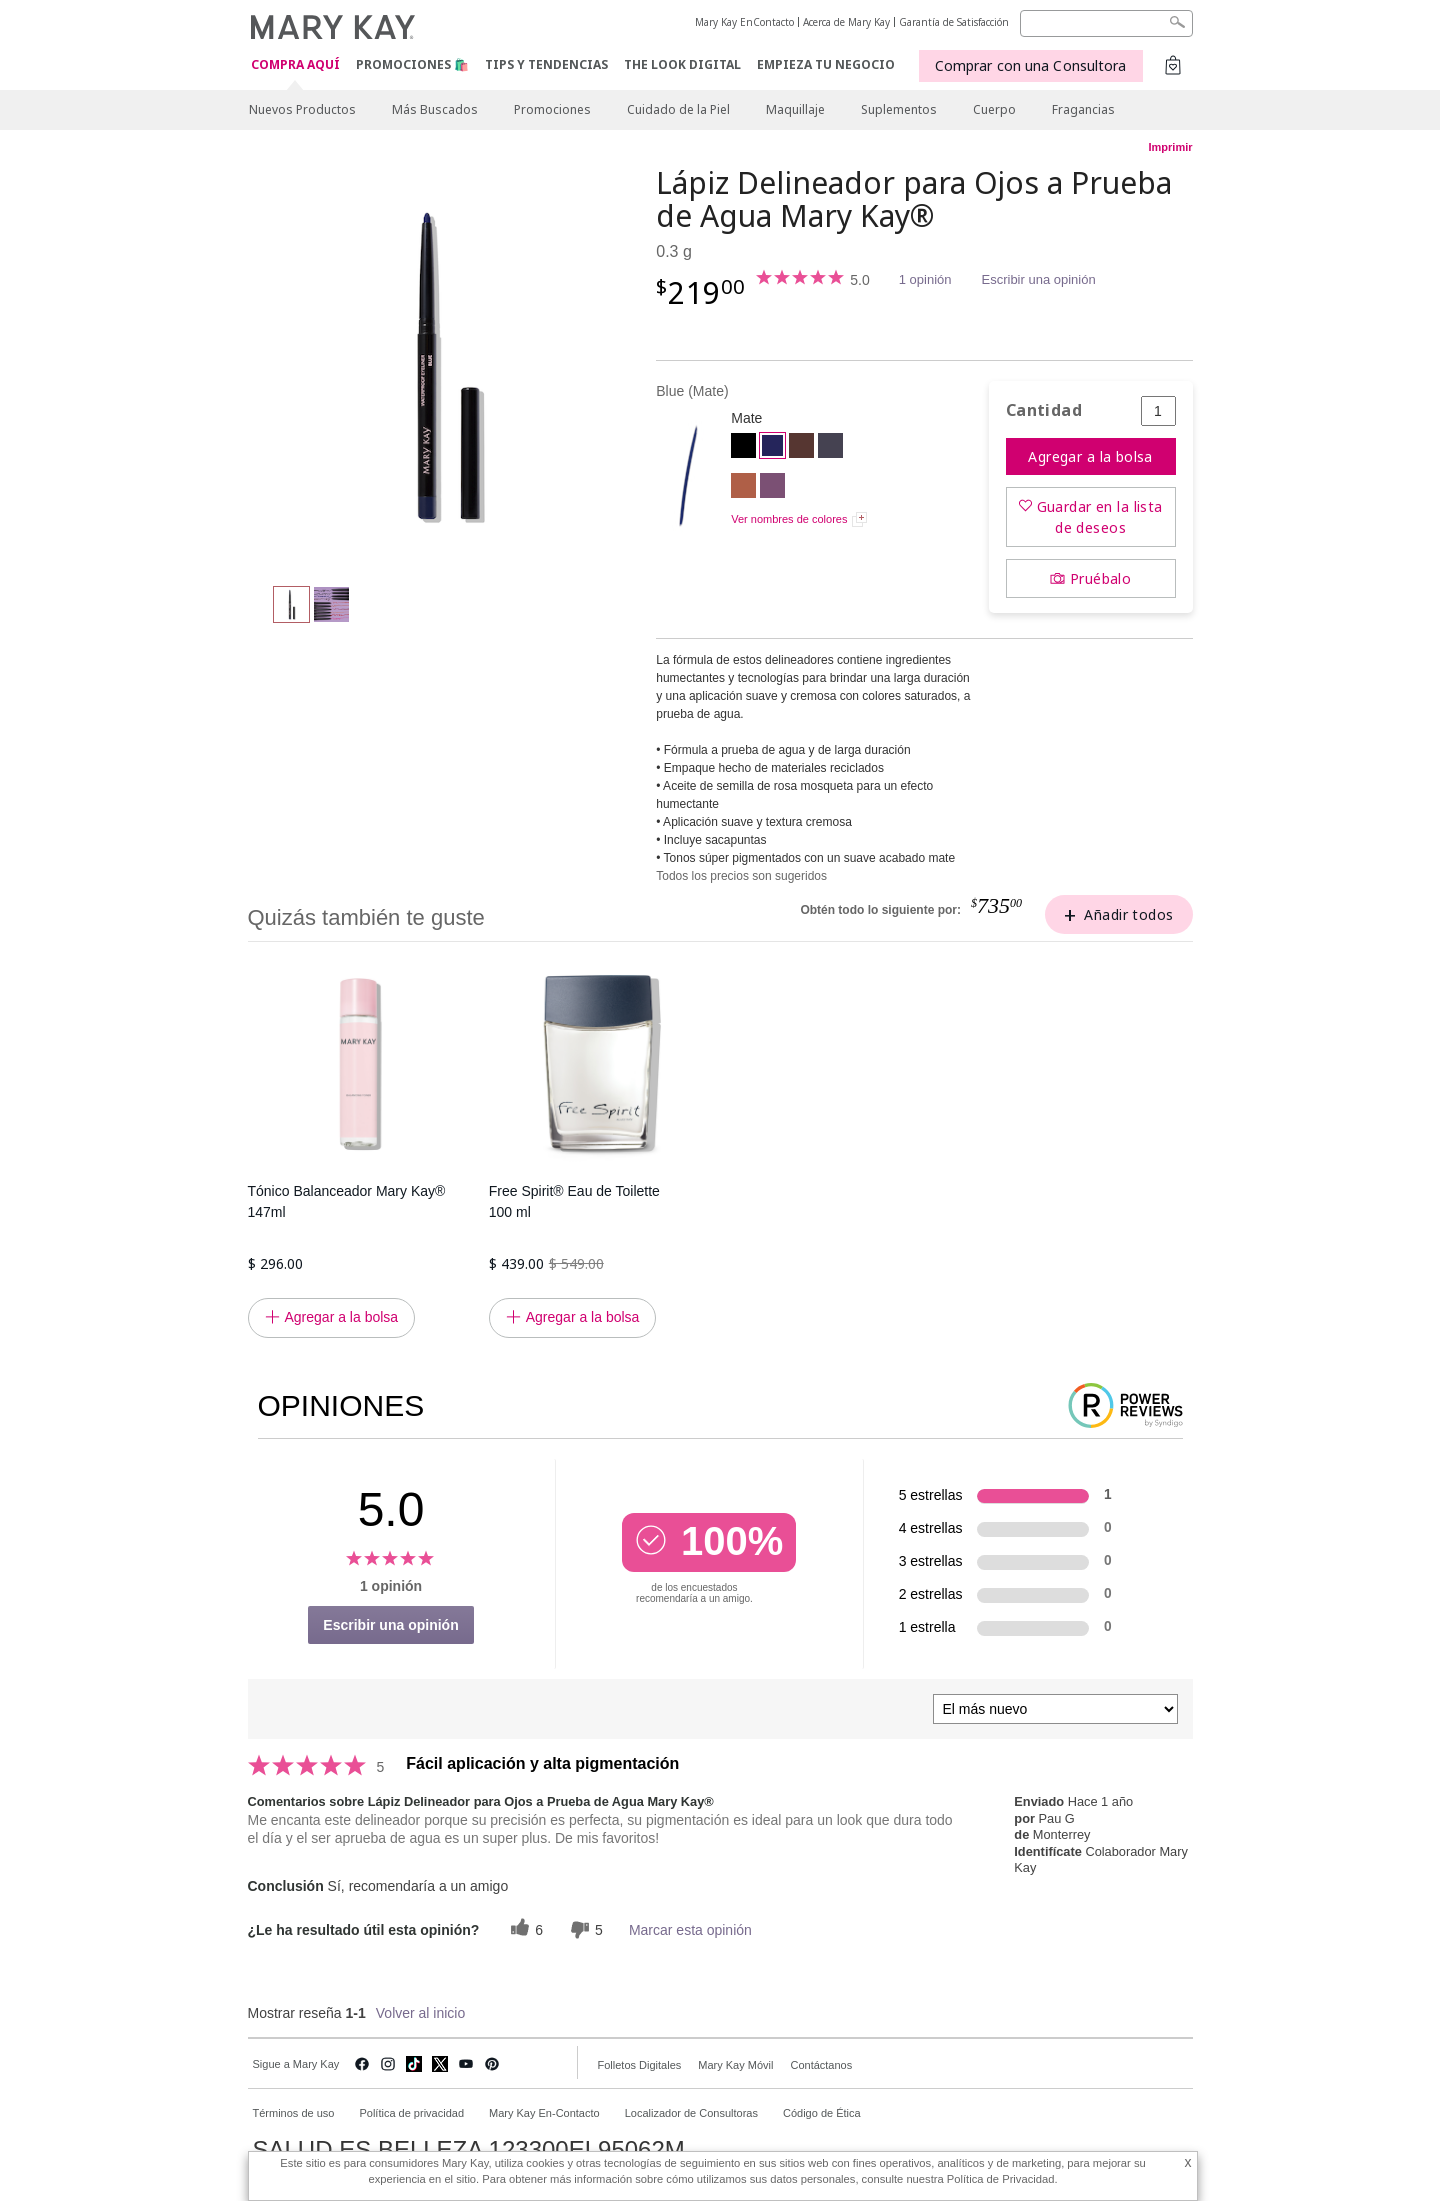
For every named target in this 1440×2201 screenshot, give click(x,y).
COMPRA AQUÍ (295, 65)
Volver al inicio (421, 2013)
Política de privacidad (411, 2113)
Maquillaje (795, 109)
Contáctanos (821, 2065)
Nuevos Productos (302, 109)
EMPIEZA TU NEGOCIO (826, 64)
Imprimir (1170, 147)
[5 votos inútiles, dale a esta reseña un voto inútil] (584, 1929)
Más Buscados (435, 109)
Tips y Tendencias (546, 64)
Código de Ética (822, 2113)
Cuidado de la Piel (678, 109)
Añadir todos (1128, 914)
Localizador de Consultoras (691, 2113)
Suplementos (899, 109)
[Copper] (743, 488)
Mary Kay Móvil (735, 2065)
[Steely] (830, 448)
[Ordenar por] (1055, 1709)
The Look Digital (682, 64)
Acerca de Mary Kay (846, 22)
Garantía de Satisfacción (954, 22)
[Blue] (445, 366)
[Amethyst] (772, 488)
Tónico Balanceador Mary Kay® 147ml (347, 1201)
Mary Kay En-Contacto (544, 2113)
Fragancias (1083, 109)
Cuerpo (994, 109)
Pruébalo (1100, 578)
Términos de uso (294, 2113)
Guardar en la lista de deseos (1100, 517)
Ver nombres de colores (789, 519)
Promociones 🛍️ (412, 64)
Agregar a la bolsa (1090, 456)
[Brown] (801, 448)
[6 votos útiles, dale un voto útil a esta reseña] (524, 1929)
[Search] (1106, 23)
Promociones (552, 109)
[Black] (743, 448)
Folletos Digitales (640, 2065)
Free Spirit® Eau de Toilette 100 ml (574, 1201)
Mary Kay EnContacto (744, 22)
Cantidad (1044, 410)
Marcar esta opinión (690, 1930)
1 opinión (925, 279)
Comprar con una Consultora (1031, 65)
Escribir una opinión (1039, 279)
